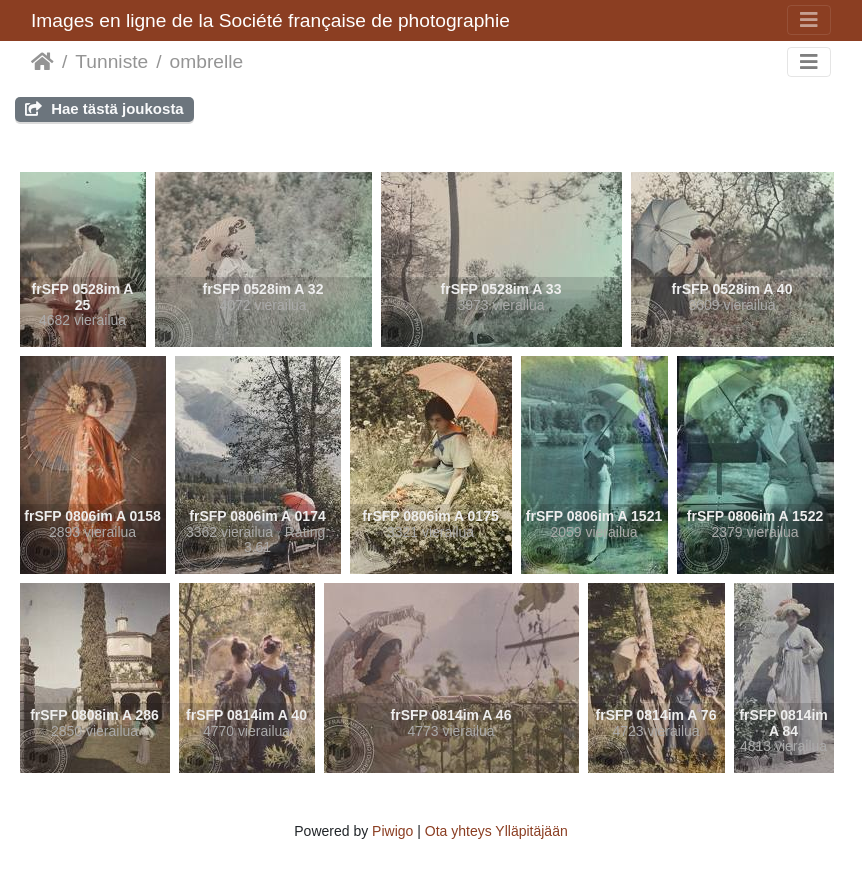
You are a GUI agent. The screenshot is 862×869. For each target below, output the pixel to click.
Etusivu (42, 62)
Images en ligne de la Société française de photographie (270, 20)
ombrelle (207, 61)
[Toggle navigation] (809, 20)
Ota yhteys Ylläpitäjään (496, 831)
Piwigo (392, 831)
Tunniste (111, 61)
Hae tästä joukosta (104, 108)
